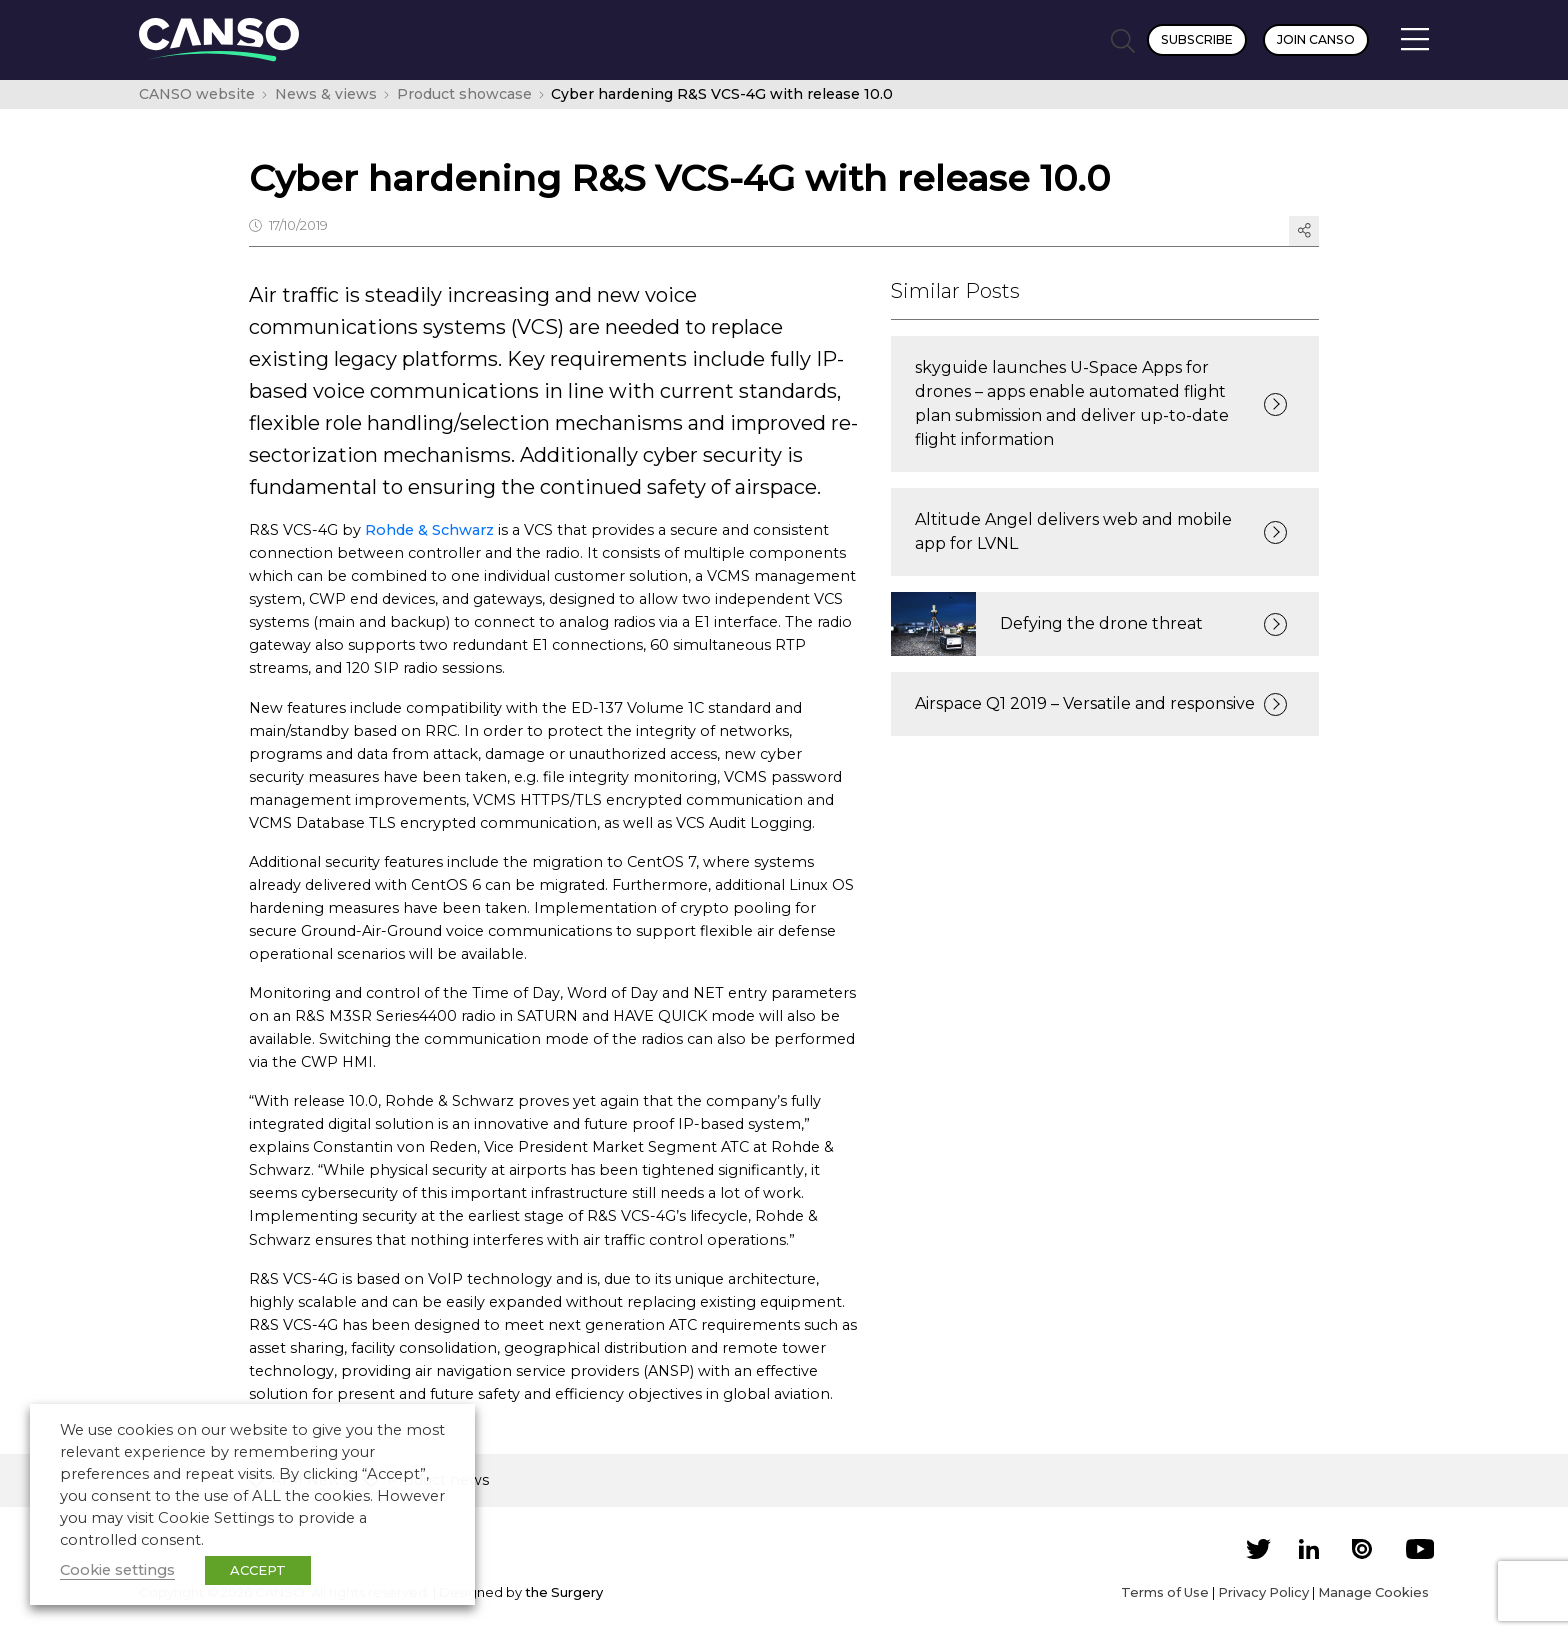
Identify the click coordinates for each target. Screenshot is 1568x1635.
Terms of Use (1165, 1592)
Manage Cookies (1373, 1592)
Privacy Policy (1263, 1592)
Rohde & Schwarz (429, 530)
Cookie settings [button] (117, 1570)
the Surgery (564, 1592)
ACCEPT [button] (258, 1570)
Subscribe (1197, 39)
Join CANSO (1316, 39)
